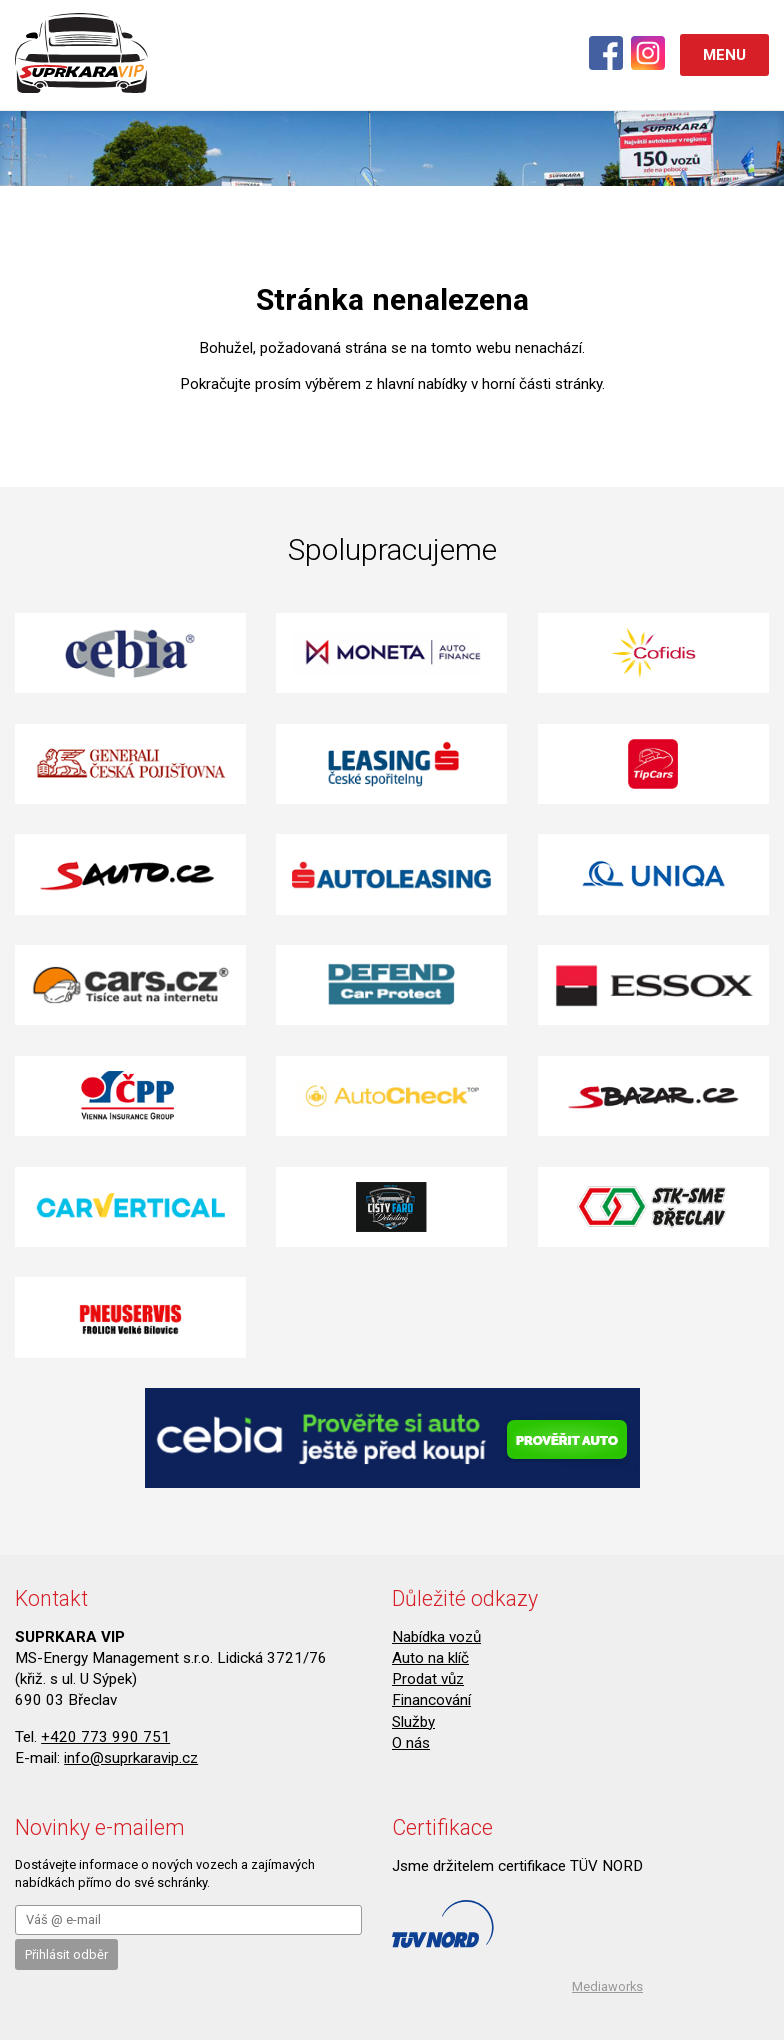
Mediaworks (607, 1986)
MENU (724, 55)
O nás (411, 1743)
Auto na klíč (430, 1658)
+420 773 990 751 (105, 1737)
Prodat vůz (428, 1679)
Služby (413, 1722)
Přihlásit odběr (66, 1954)
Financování (431, 1700)
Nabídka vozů (436, 1637)
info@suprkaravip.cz (131, 1758)
